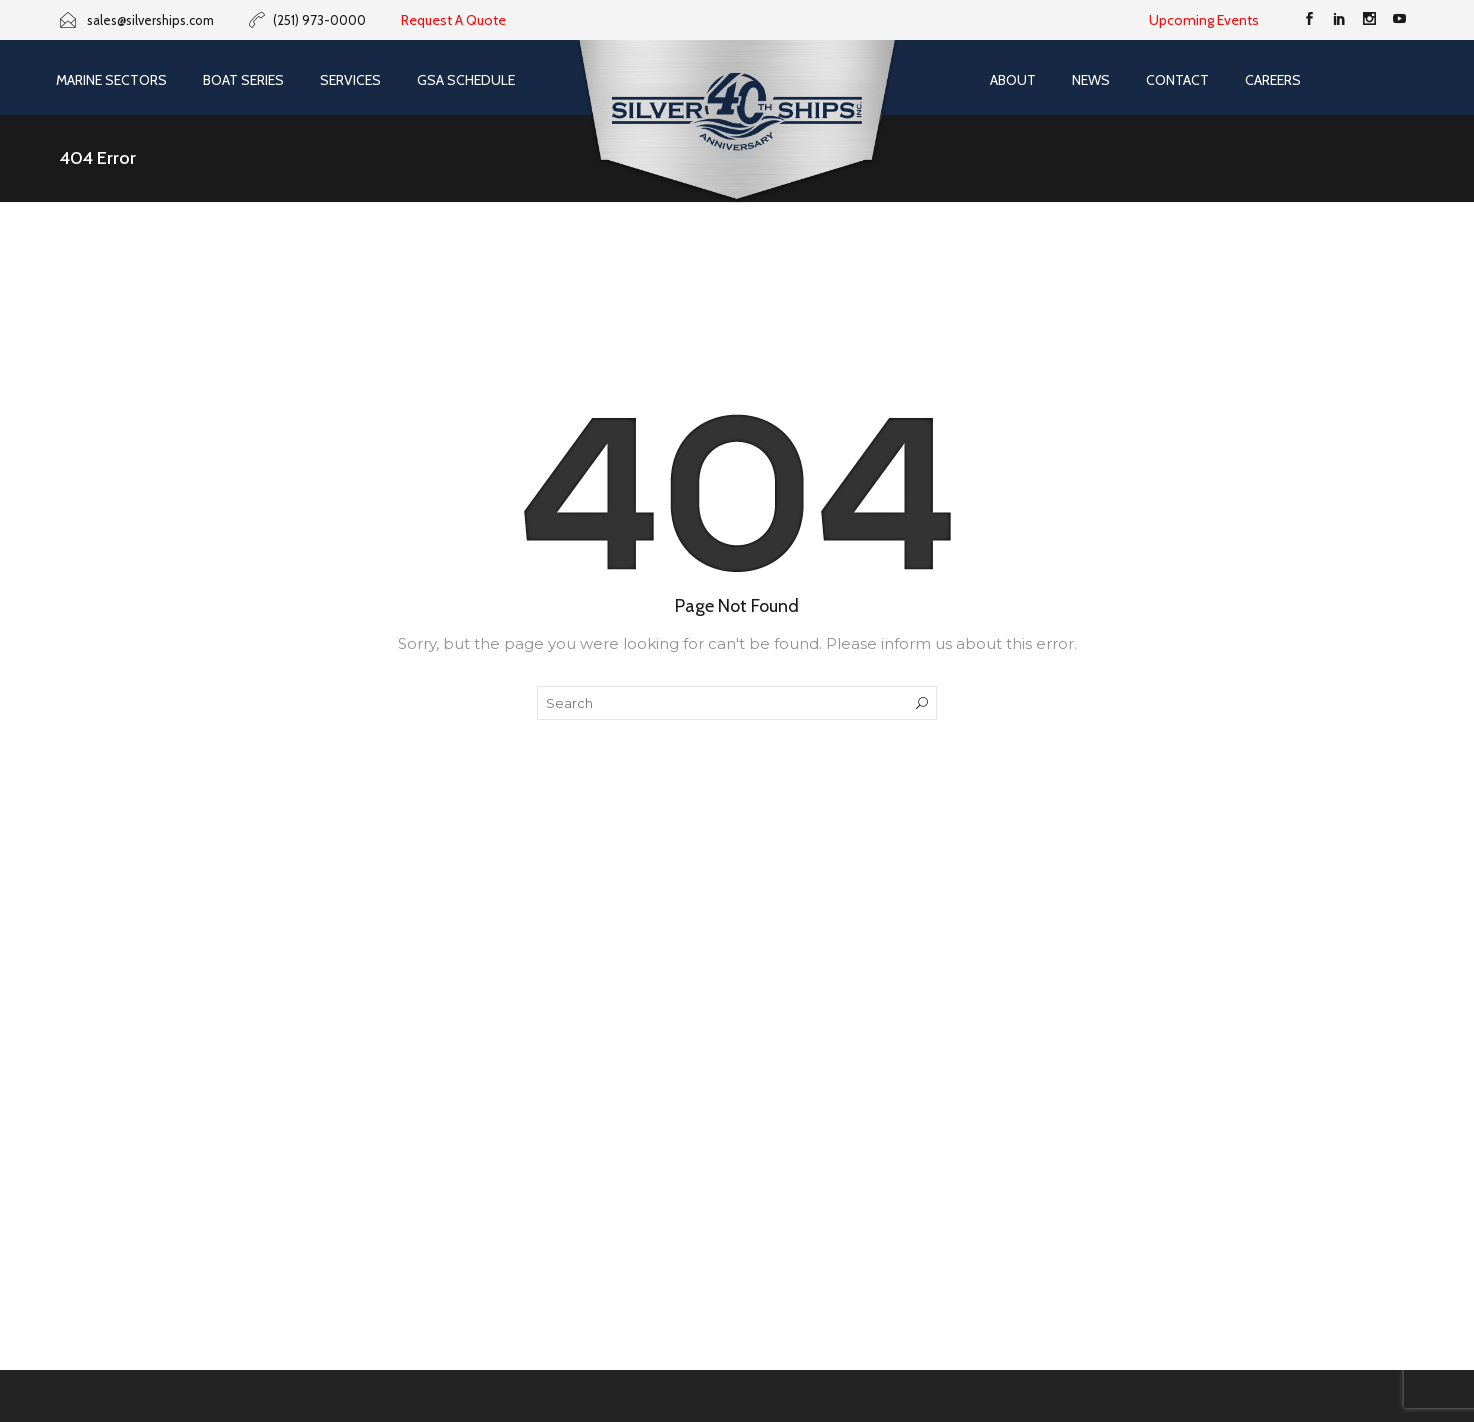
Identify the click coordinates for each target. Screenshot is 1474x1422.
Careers (1273, 80)
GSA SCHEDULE (466, 80)
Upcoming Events (1204, 20)
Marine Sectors (111, 80)
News (1091, 80)
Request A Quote (453, 20)
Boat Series (243, 80)
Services (350, 80)
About (1013, 80)
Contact (1177, 80)
